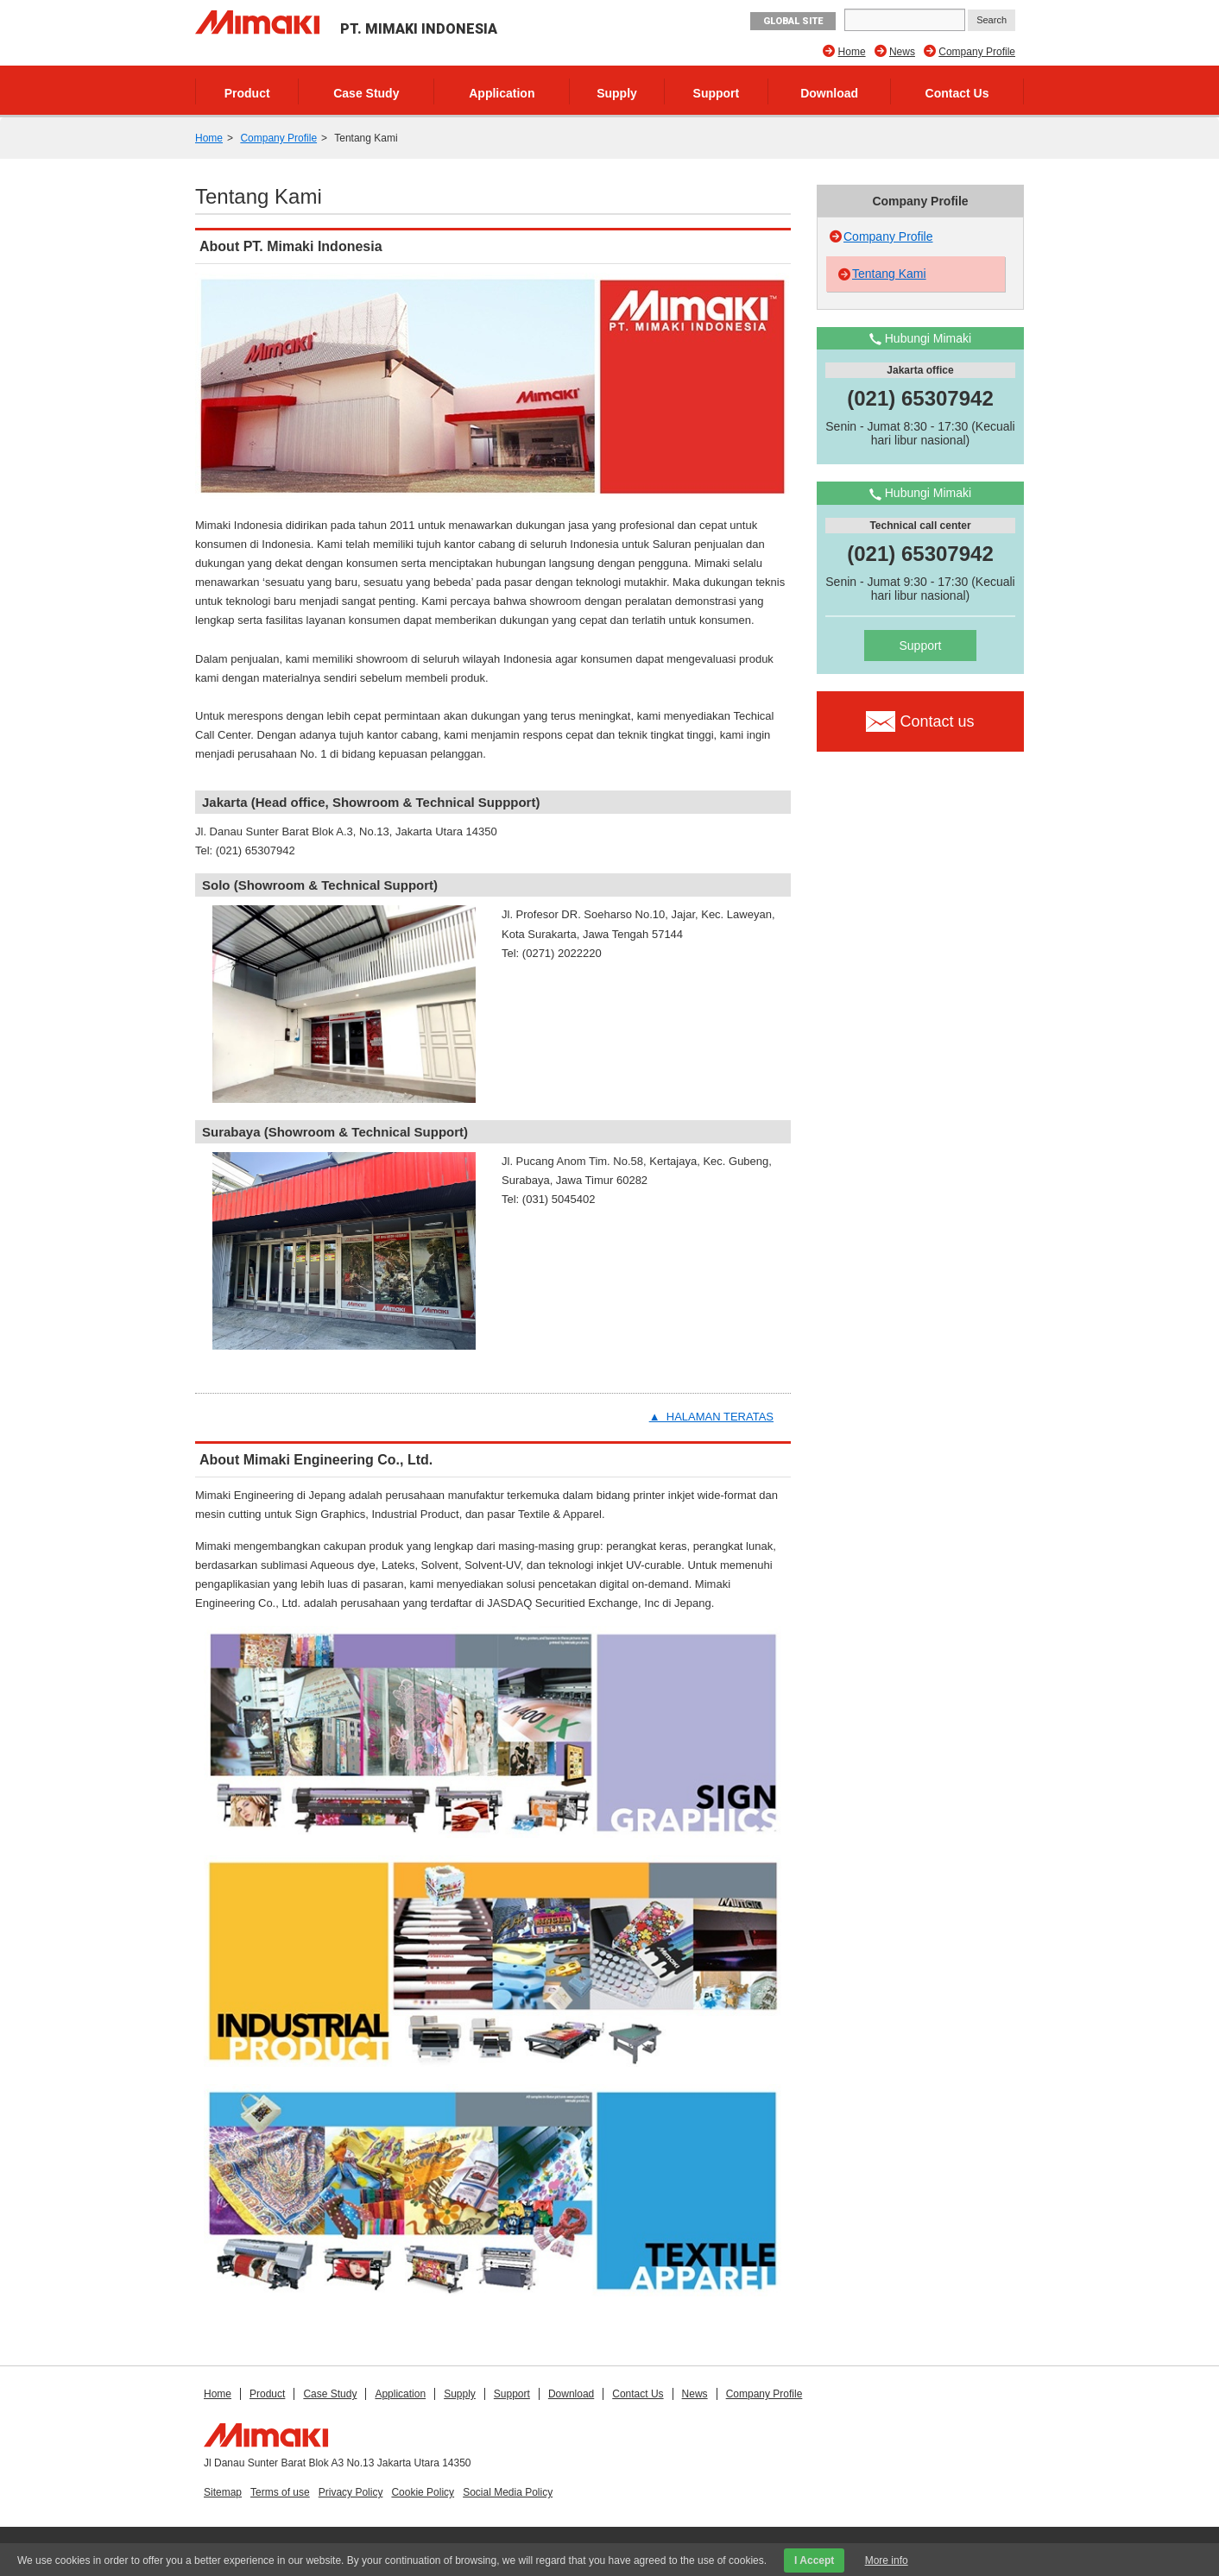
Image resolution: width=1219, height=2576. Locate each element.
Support (716, 93)
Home (852, 52)
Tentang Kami (889, 273)
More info (886, 2560)
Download (829, 93)
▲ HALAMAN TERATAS (711, 1416)
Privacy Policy (351, 2492)
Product (247, 93)
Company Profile (976, 52)
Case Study (366, 93)
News (902, 52)
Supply (617, 93)
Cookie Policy (422, 2492)
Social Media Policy (508, 2492)
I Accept (814, 2560)
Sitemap (223, 2492)
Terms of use (280, 2492)
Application (501, 93)
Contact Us (957, 93)
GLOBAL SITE (793, 21)
